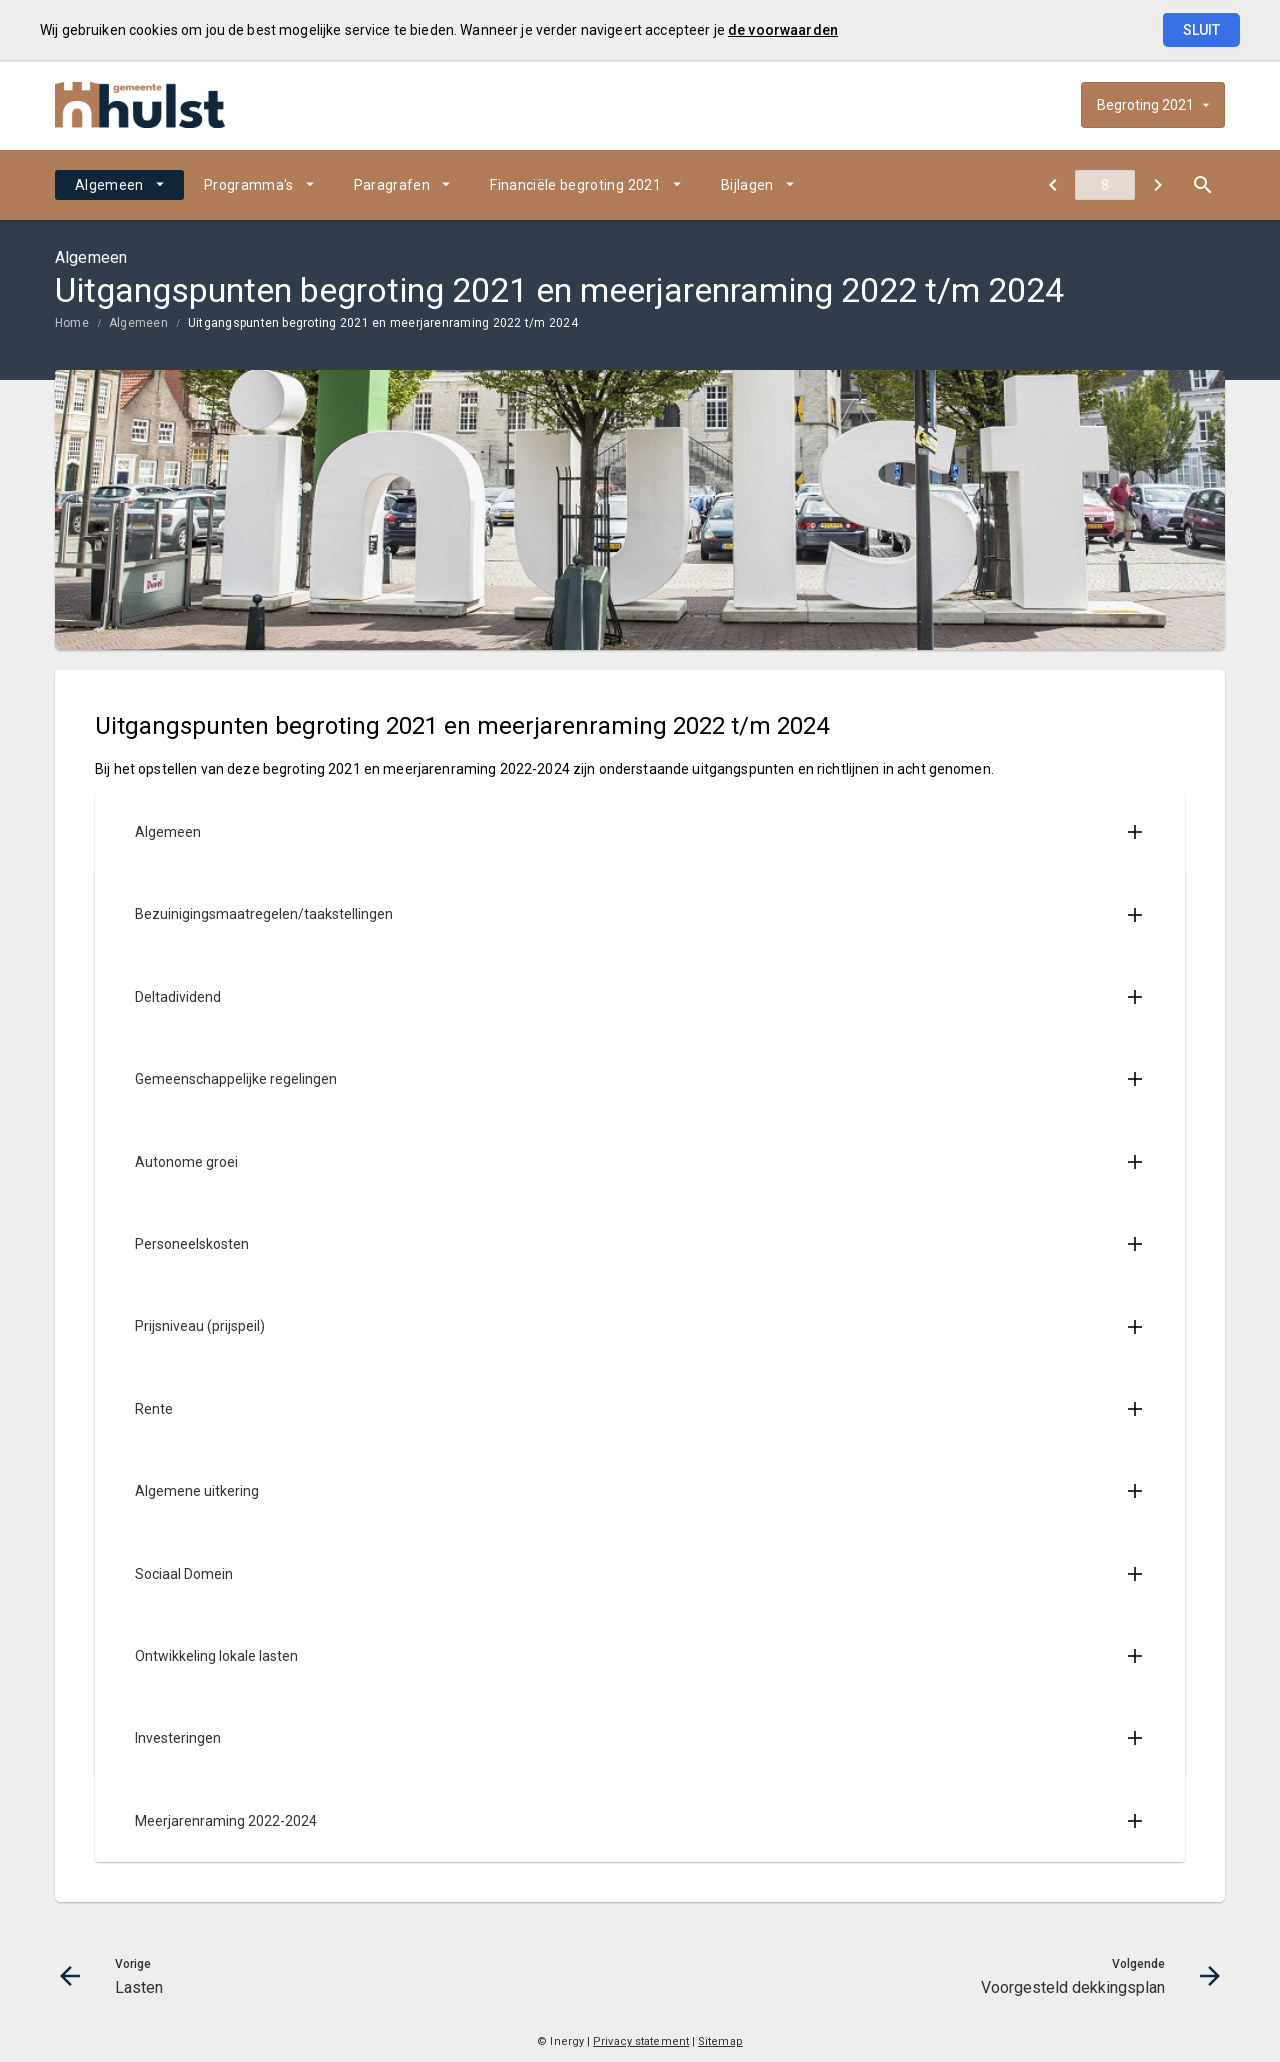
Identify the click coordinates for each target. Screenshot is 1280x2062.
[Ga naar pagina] (1105, 185)
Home (72, 323)
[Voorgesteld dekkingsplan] (1157, 185)
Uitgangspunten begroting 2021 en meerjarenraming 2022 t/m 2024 (383, 323)
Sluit (1201, 30)
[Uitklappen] (1135, 832)
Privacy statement (641, 2041)
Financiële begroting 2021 (575, 185)
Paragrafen (392, 185)
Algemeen (109, 185)
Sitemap (720, 2041)
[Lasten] (1052, 185)
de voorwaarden (783, 30)
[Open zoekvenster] (1202, 185)
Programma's (249, 185)
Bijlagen (747, 185)
